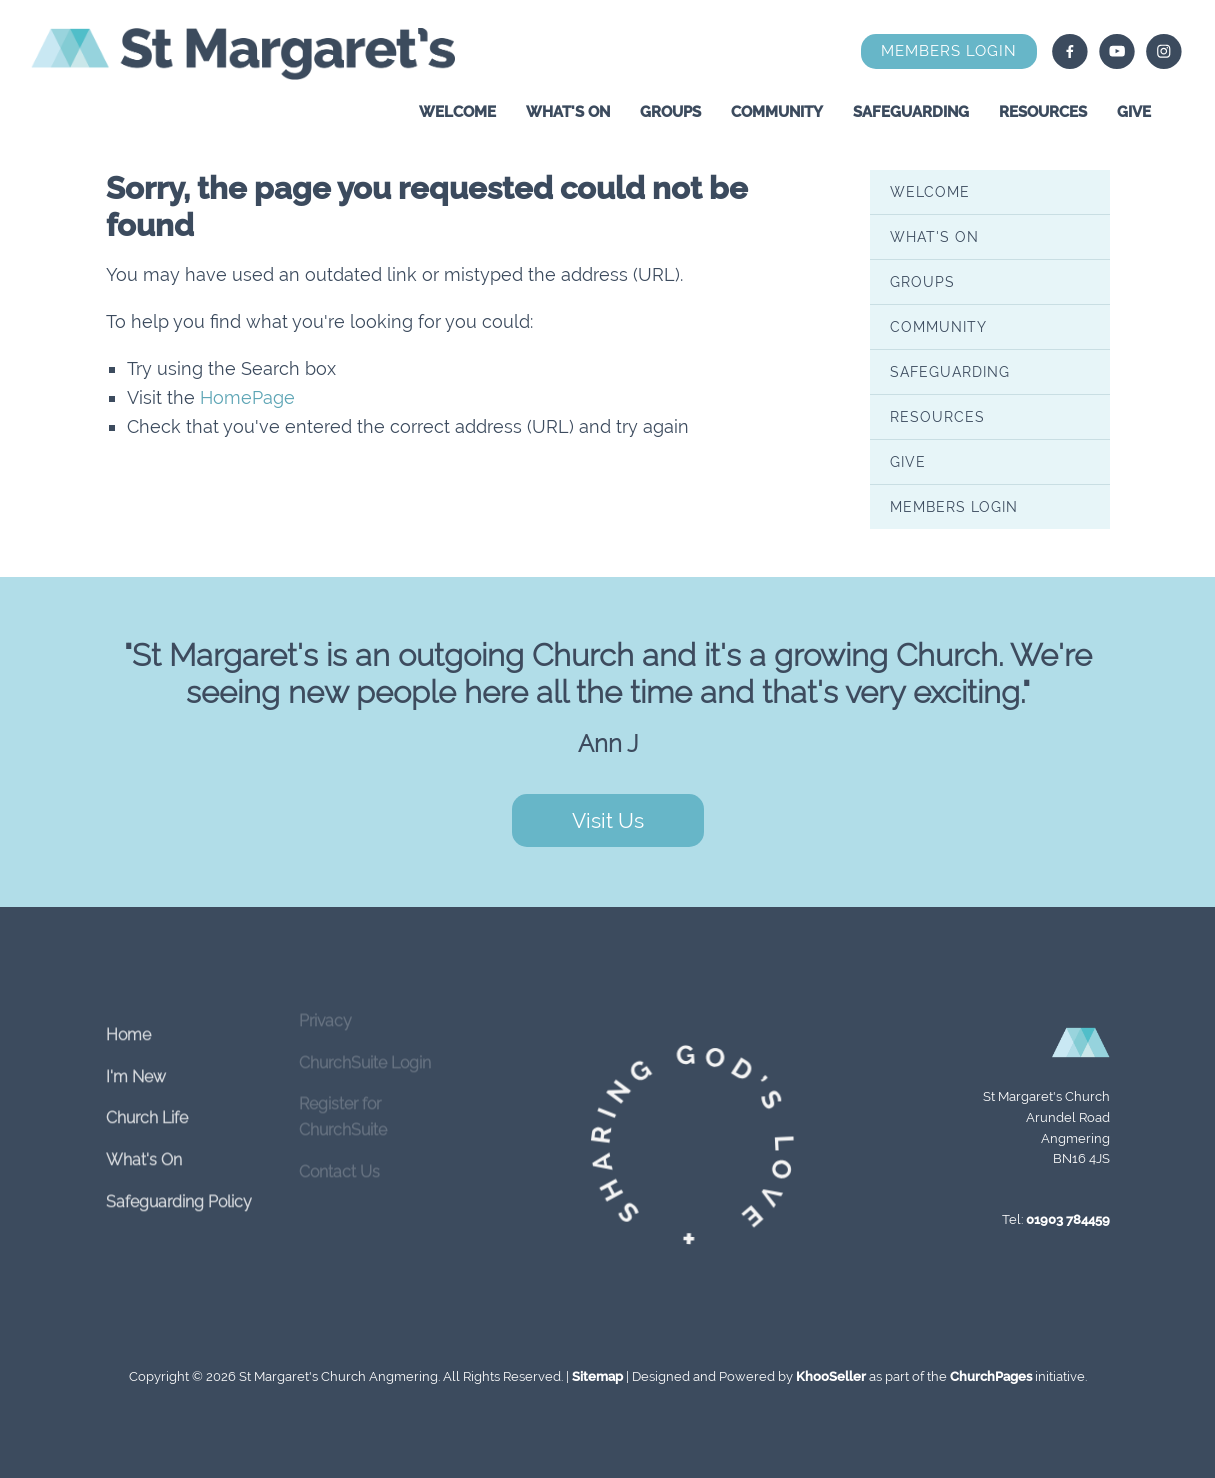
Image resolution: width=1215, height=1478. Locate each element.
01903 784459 (1068, 1219)
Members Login (949, 51)
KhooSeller (831, 1376)
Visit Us (608, 820)
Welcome (457, 112)
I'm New (136, 1064)
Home (128, 1022)
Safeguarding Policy (179, 1188)
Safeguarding (911, 112)
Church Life (147, 1105)
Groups (670, 112)
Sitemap (597, 1376)
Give (1134, 112)
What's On (568, 112)
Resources (1043, 112)
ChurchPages (991, 1376)
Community (777, 112)
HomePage (247, 397)
